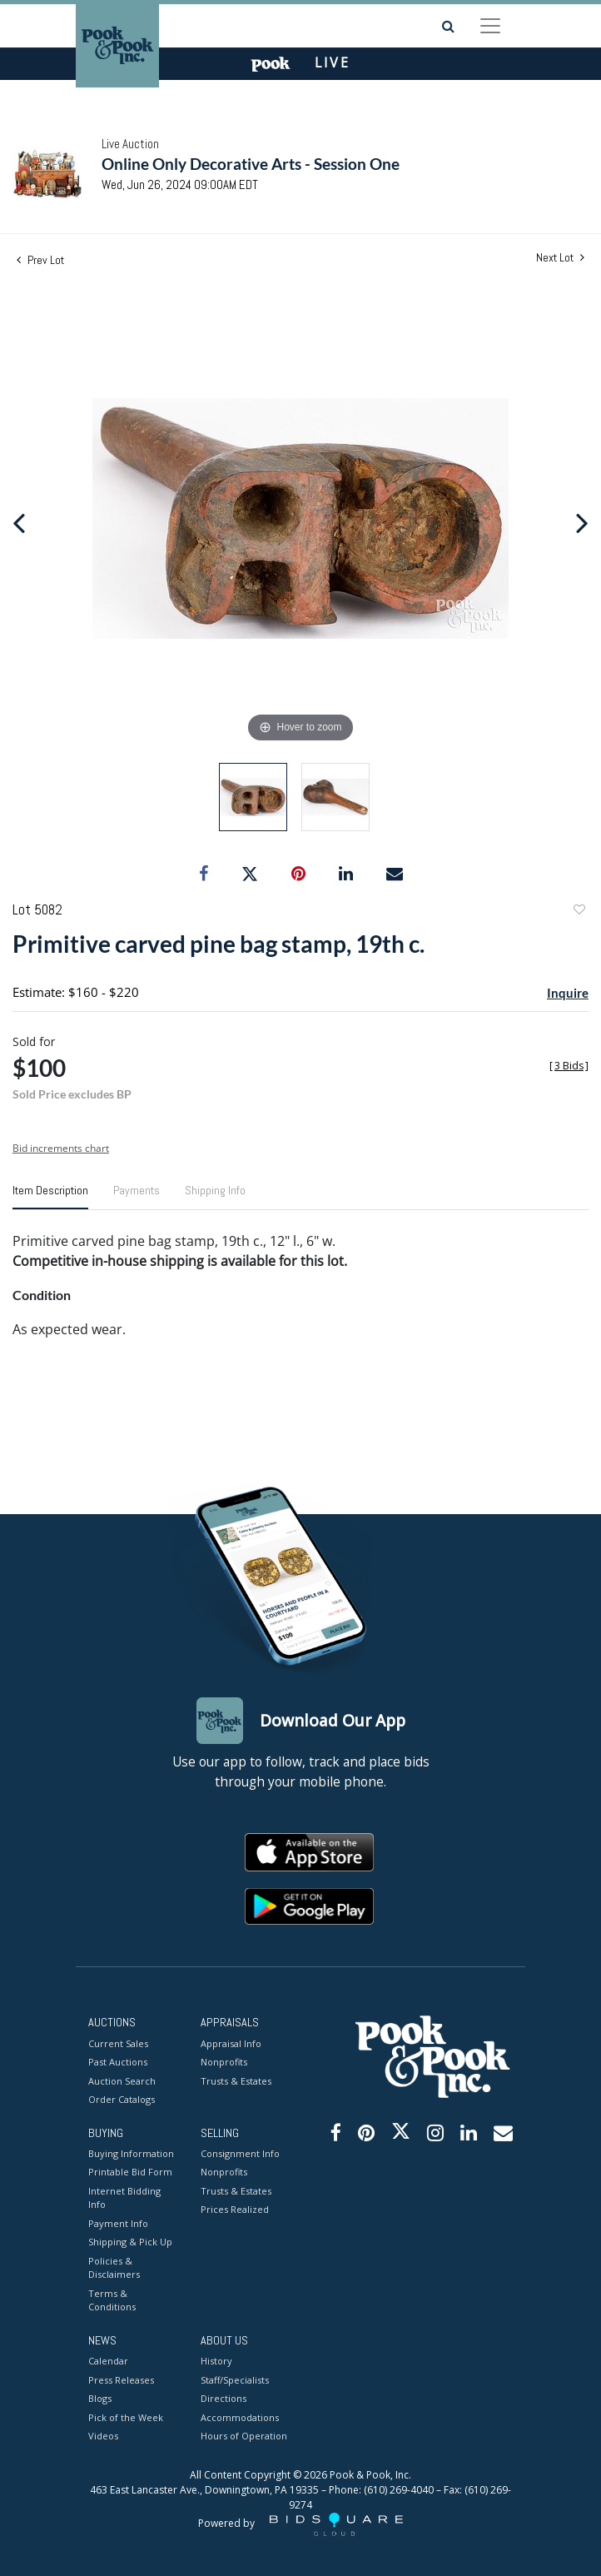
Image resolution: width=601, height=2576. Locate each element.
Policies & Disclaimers (114, 2268)
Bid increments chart (60, 1148)
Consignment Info (240, 2153)
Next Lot (560, 258)
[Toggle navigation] (490, 26)
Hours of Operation (244, 2435)
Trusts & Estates (236, 2081)
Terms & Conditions (112, 2300)
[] (569, 1066)
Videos (103, 2435)
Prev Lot (40, 259)
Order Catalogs (121, 2099)
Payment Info (118, 2223)
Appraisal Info (231, 2043)
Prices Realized (235, 2209)
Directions (223, 2398)
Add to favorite (579, 911)
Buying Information (131, 2153)
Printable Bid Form (130, 2171)
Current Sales (118, 2043)
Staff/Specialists (235, 2380)
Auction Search (122, 2081)
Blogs (100, 2398)
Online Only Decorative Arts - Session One (251, 163)
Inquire (568, 992)
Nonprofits (224, 2061)
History (216, 2360)
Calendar (108, 2360)
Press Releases (121, 2380)
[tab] (50, 1196)
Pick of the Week (125, 2417)
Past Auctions (117, 2061)
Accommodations (240, 2417)
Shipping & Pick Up (130, 2241)
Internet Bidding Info (124, 2198)
